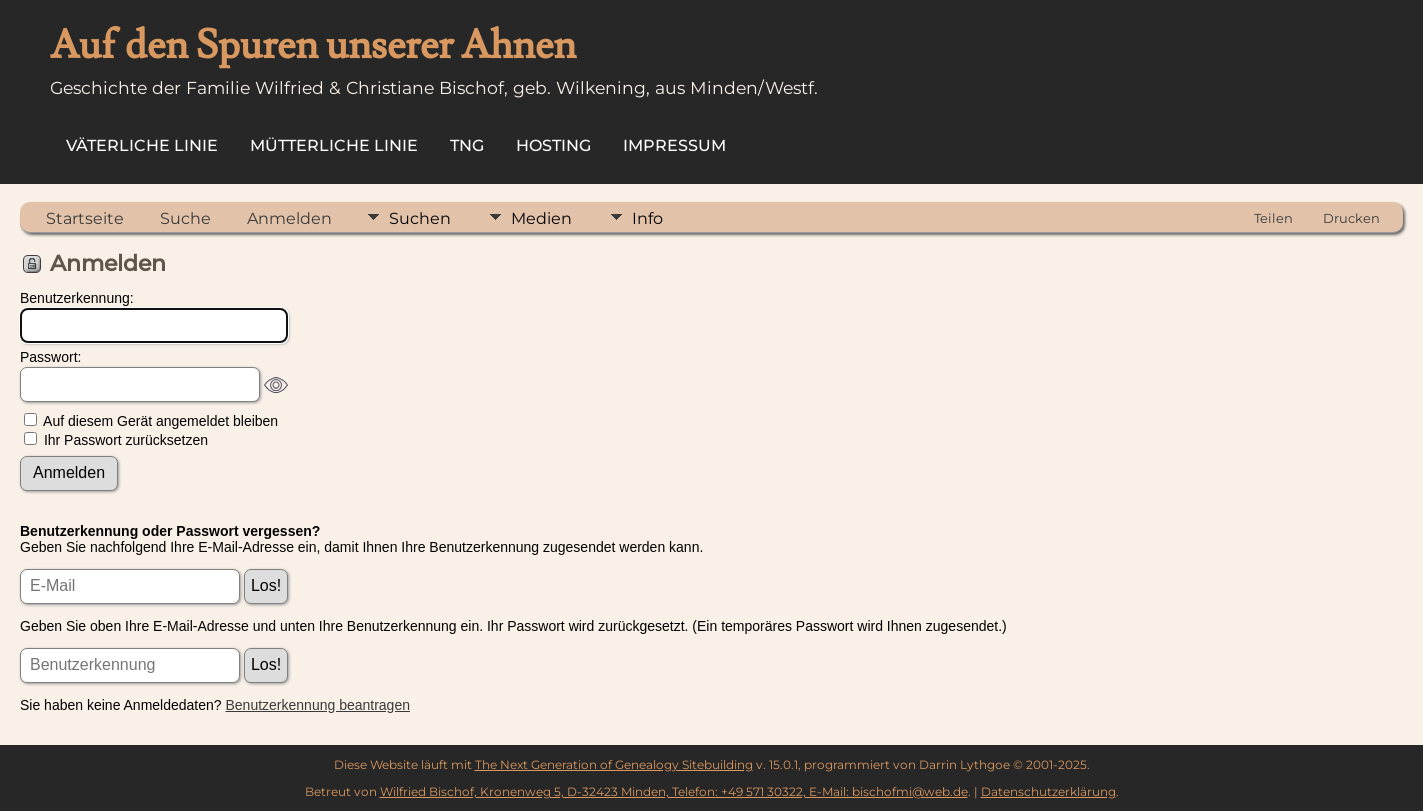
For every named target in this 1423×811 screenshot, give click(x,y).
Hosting (553, 145)
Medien (541, 218)
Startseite (85, 218)
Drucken (1351, 218)
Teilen (1273, 218)
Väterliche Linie (142, 145)
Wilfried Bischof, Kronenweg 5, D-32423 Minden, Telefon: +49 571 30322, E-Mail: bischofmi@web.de (674, 791)
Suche (185, 218)
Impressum (674, 145)
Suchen (420, 218)
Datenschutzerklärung (1048, 791)
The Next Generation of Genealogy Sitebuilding (614, 764)
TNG (467, 145)
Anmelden (289, 218)
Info (647, 218)
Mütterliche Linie (334, 145)
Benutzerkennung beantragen (318, 705)
